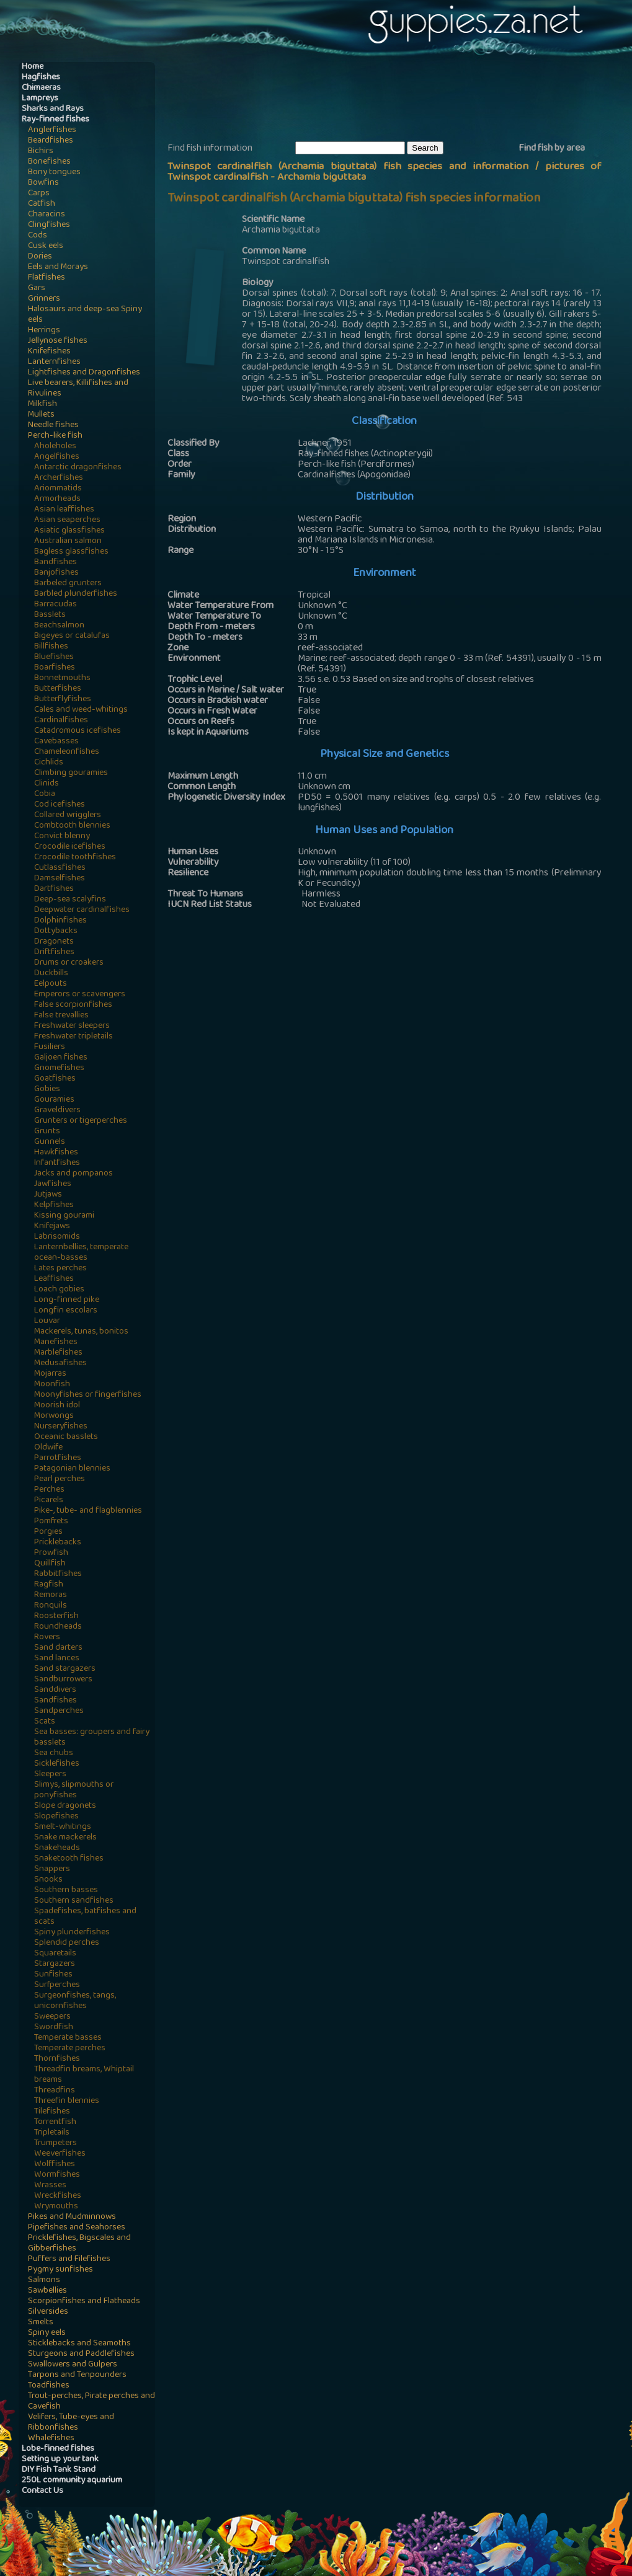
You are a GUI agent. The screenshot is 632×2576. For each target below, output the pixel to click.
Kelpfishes (54, 1206)
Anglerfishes (52, 130)
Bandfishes (55, 563)
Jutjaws (48, 1195)
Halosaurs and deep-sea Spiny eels (85, 315)
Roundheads (58, 1627)
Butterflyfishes (62, 700)
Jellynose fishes (57, 341)
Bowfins (43, 183)
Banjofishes (56, 573)
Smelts (40, 2323)
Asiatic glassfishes (69, 531)
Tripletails (51, 2133)
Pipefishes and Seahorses (76, 2228)
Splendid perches (66, 1943)
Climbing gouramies (71, 773)
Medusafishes (60, 1364)
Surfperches (57, 1985)
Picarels (48, 1501)
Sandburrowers (63, 1680)
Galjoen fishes (60, 1058)
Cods (37, 236)
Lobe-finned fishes (58, 2449)
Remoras (50, 1595)
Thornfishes (57, 2059)
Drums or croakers (69, 963)
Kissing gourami (64, 1216)
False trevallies (61, 1016)
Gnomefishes (59, 1069)
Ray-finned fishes (55, 120)
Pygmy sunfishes (60, 2270)
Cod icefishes (59, 805)
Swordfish (53, 2028)
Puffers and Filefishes (69, 2259)
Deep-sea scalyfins (70, 900)
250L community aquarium (72, 2481)
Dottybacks (56, 932)
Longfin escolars (65, 1311)
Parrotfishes (57, 1458)
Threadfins (54, 2091)
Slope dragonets (65, 1806)
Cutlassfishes (60, 868)
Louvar (47, 1321)
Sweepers (52, 2017)
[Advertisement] (393, 100)
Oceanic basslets (66, 1437)
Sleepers (50, 1775)
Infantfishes (57, 1163)
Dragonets (54, 942)
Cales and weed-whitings (81, 710)
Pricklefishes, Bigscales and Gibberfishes (79, 2243)
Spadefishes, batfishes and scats (85, 1917)
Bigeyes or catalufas (72, 636)
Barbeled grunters (68, 584)
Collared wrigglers (67, 816)
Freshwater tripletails (73, 1037)
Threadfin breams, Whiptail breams (84, 2075)
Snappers (52, 1870)
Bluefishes (54, 657)
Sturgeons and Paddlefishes (81, 2354)
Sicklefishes (56, 1764)
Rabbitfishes (58, 1574)
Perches (49, 1490)
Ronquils (50, 1606)
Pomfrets (51, 1522)
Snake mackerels (65, 1838)
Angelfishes (56, 457)
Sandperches (59, 1711)
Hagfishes (41, 78)
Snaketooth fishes (69, 1859)
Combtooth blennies (72, 826)
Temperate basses (68, 2038)
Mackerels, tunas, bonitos (81, 1332)
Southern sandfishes (73, 1901)
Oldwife (48, 1448)
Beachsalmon (59, 626)
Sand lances (56, 1659)
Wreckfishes (57, 2196)
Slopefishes (56, 1817)
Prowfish (51, 1553)
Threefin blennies (66, 2101)
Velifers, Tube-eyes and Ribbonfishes (71, 2423)
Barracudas (55, 605)
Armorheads (57, 499)
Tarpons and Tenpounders (77, 2375)
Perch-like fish (55, 436)
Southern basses (66, 1891)
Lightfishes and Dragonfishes (84, 373)
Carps (39, 194)
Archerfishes (58, 478)
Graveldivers (57, 1111)
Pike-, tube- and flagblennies (88, 1511)
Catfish (41, 204)
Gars (36, 289)
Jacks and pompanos (73, 1174)
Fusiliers (49, 1047)
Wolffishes (54, 2165)
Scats (44, 1722)
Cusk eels (45, 246)
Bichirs (40, 152)
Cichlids (48, 763)
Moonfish (52, 1385)
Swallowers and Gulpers (72, 2365)
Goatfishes (55, 1079)
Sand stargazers (65, 1669)
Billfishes (51, 647)
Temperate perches (69, 2049)
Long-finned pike (66, 1300)
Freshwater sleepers (72, 1026)
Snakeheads (57, 1848)
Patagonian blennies (72, 1469)
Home (32, 67)
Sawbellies (47, 2291)
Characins (46, 215)
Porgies (48, 1532)
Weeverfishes (60, 2154)
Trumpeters (55, 2144)
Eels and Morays (58, 268)
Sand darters (58, 1648)
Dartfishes (54, 889)
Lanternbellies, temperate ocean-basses (81, 1253)
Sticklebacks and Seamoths (79, 2344)
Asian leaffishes (64, 510)
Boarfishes (54, 668)
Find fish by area (552, 149)
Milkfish (42, 405)
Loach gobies (59, 1290)
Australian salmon (68, 542)
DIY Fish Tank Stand (59, 2470)
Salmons (44, 2281)
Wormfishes (57, 2175)
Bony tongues (54, 173)
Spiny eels (47, 2333)
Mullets (41, 415)
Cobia (44, 794)
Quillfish (50, 1564)
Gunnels (49, 1142)
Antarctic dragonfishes (78, 468)
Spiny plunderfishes (72, 1933)
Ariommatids (58, 489)
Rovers (47, 1638)
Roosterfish (56, 1617)
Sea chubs (53, 1754)
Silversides (48, 2312)
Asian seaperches (67, 520)
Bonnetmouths (62, 679)
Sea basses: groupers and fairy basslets (91, 1738)
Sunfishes (53, 1975)
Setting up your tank (60, 2460)
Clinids (46, 784)
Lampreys (40, 99)
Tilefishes (52, 2112)
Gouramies (54, 1100)
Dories (40, 257)
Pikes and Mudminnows (72, 2217)
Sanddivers (55, 1690)
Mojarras (50, 1374)
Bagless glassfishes (71, 552)
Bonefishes (49, 162)
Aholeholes (55, 447)
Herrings (44, 331)
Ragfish (48, 1585)
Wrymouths (56, 2207)
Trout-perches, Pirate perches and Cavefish (91, 2402)
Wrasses (50, 2186)
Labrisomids (57, 1237)
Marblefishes (58, 1353)
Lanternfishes (54, 362)
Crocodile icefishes (69, 847)
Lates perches (60, 1269)
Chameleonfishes (66, 752)
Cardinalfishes (61, 721)
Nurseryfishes (60, 1427)
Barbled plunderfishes (75, 594)
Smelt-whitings (62, 1827)
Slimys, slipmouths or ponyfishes (73, 1790)
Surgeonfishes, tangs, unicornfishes (75, 2001)
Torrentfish (55, 2122)
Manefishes (56, 1343)
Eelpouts (50, 984)
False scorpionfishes (73, 1005)
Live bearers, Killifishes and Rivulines (78, 388)
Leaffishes (54, 1279)
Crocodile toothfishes (75, 858)
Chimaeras (41, 88)
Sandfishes (55, 1701)
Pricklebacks (57, 1543)
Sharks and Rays (53, 109)
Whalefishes (51, 2439)
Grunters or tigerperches (80, 1121)
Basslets (50, 615)
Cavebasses (56, 742)
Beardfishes (50, 141)
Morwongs (54, 1416)
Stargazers (54, 1964)
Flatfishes (46, 278)
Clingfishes (49, 225)
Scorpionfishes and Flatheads (84, 2302)
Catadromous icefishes (77, 731)
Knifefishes (49, 352)
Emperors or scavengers (79, 995)
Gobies (47, 1090)
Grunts (47, 1132)
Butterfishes (57, 689)
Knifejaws (52, 1227)
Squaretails (55, 1954)
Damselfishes (59, 879)
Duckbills (51, 974)
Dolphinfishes (60, 921)
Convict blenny (62, 837)
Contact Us (42, 2491)
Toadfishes (48, 2386)
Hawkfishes (56, 1153)
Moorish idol (57, 1406)
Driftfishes (54, 953)
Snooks (48, 1880)
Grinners (44, 299)
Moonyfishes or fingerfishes (87, 1395)
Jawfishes (52, 1184)
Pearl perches (59, 1480)
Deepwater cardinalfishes (82, 910)
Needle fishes (53, 426)
